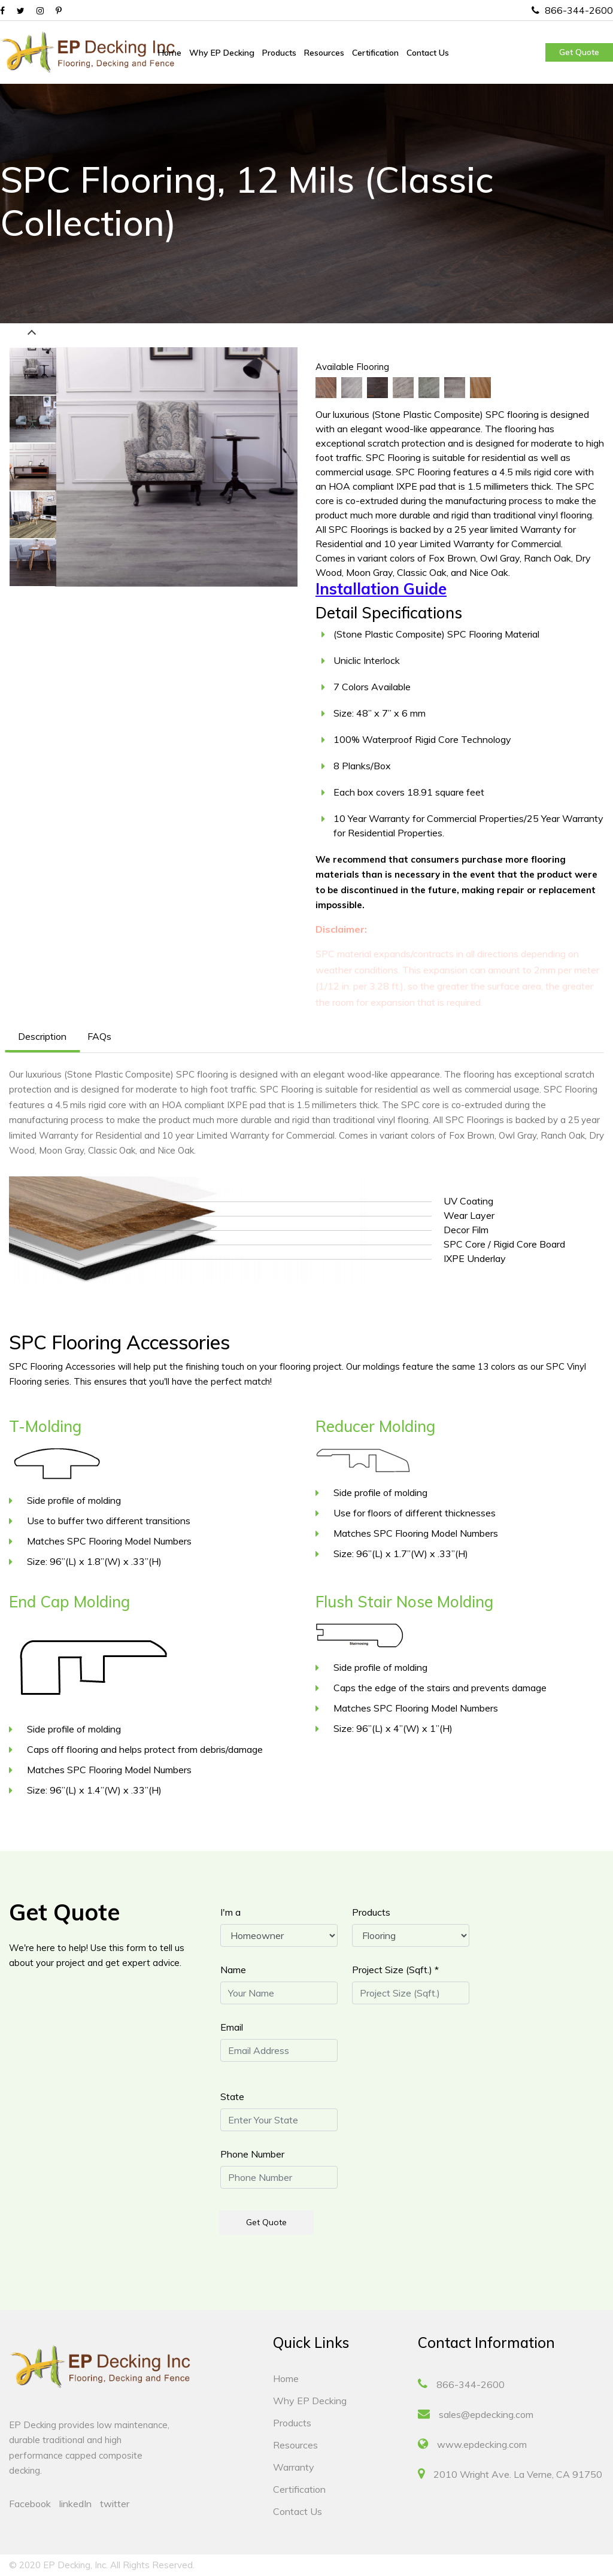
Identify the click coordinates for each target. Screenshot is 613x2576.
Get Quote (579, 52)
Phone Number (252, 2154)
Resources (324, 52)
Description (42, 1036)
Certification (375, 52)
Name (233, 1970)
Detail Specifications (388, 613)
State (232, 2096)
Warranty (293, 2467)
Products (279, 52)
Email (231, 2027)
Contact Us (427, 52)
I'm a (230, 1912)
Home (169, 52)
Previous (32, 334)
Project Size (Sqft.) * (395, 1970)
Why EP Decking (221, 52)
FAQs (99, 1036)
